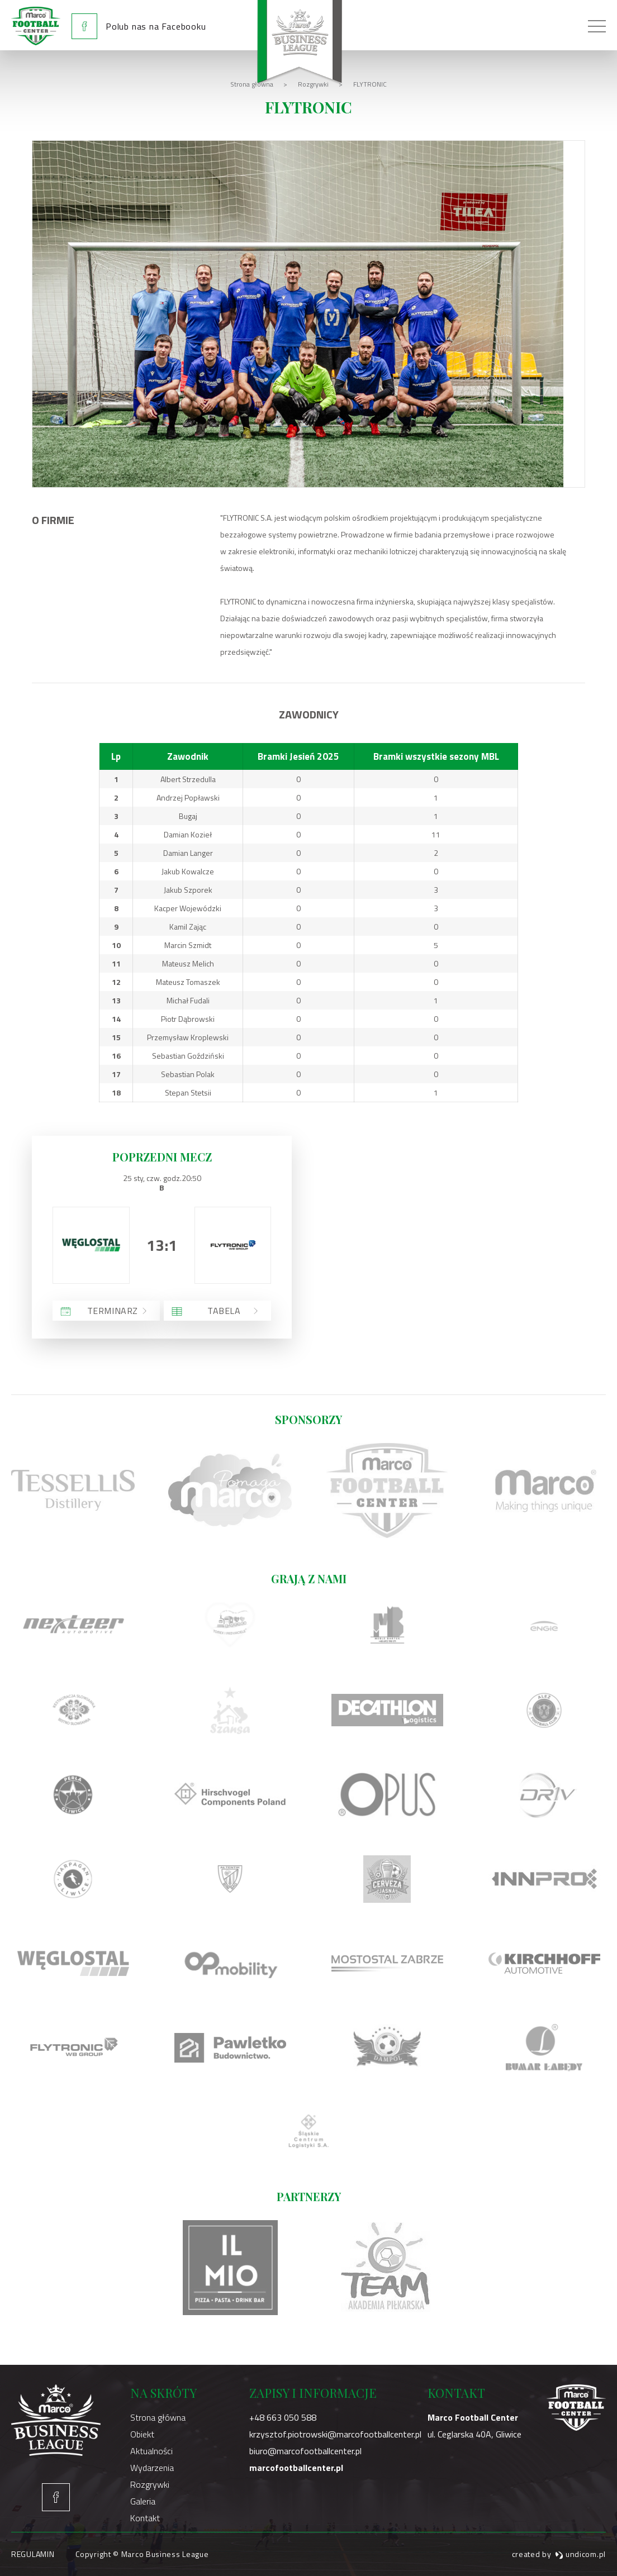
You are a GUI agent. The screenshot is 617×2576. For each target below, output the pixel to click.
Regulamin (32, 2554)
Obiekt (142, 2434)
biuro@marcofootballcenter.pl (305, 2451)
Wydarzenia (152, 2467)
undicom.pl (580, 2554)
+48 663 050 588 (282, 2417)
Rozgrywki (149, 2484)
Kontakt (145, 2518)
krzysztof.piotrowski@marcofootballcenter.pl (335, 2434)
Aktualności (151, 2451)
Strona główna (158, 2417)
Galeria (142, 2501)
